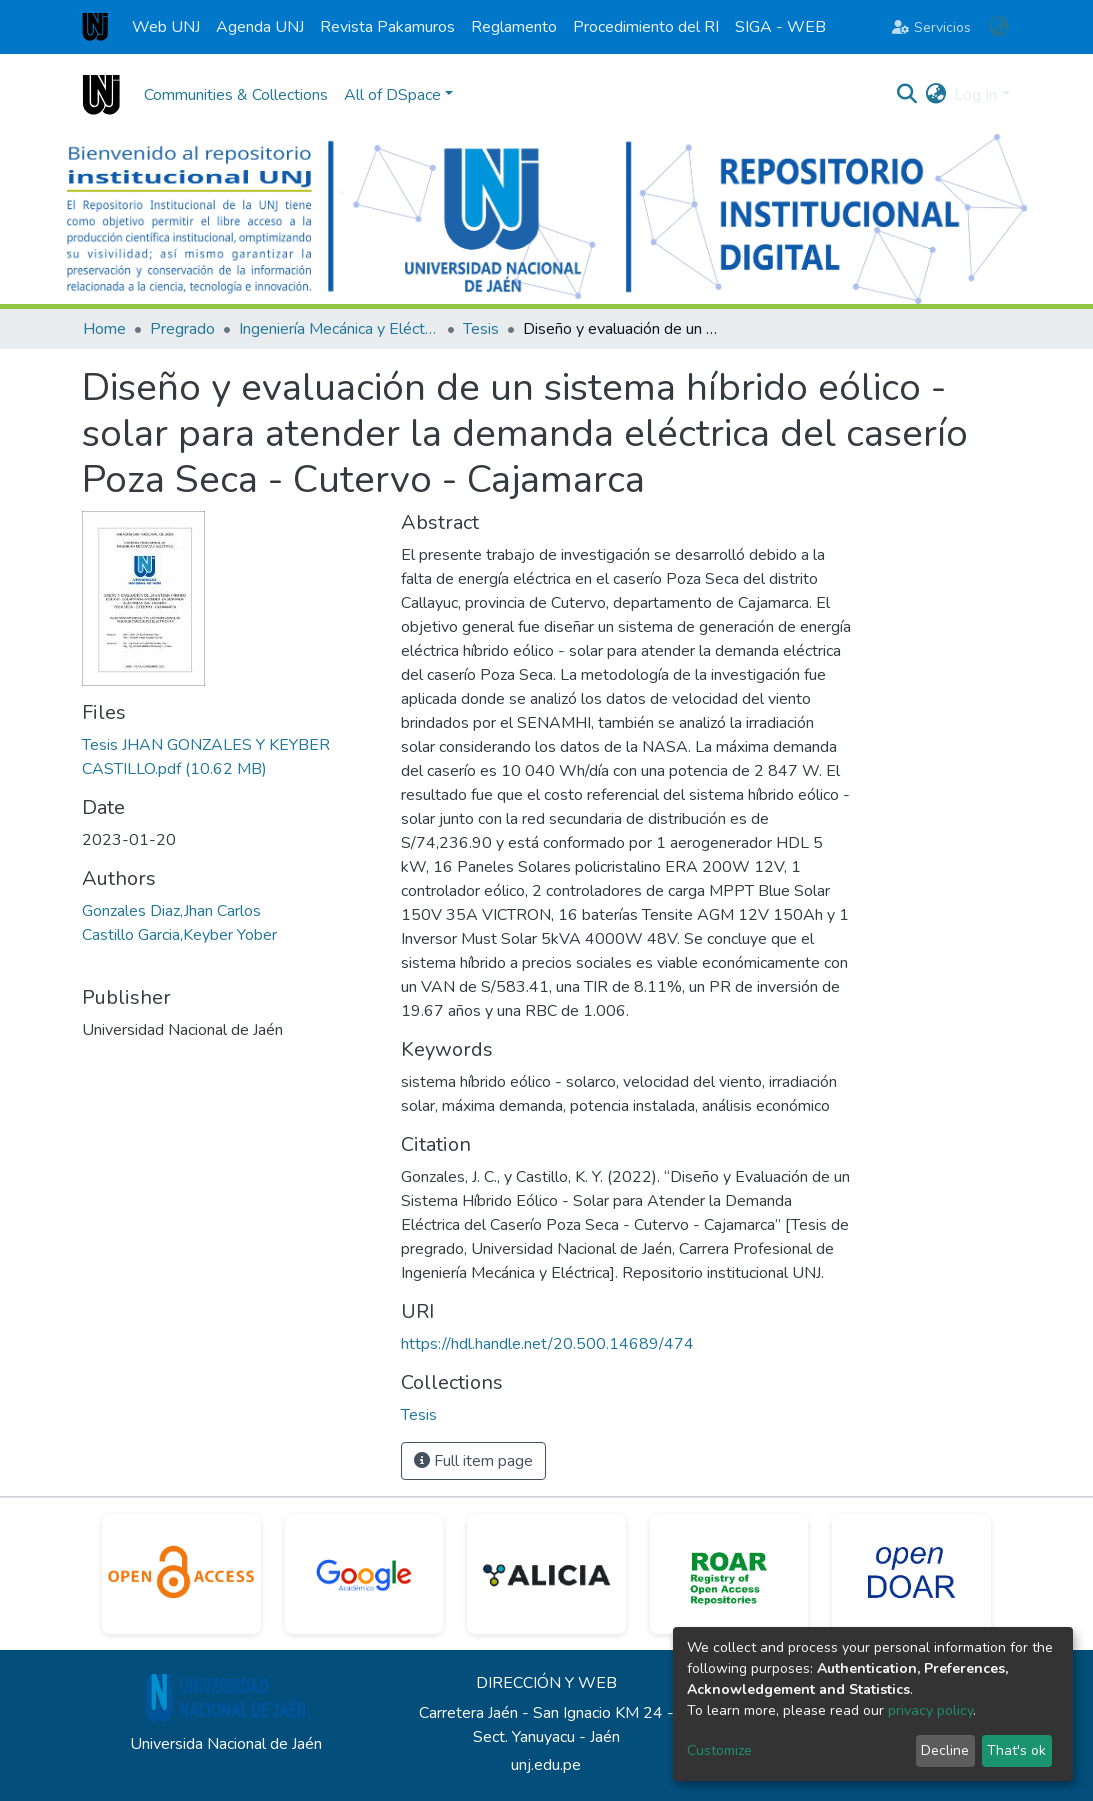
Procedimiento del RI (646, 27)
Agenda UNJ (260, 27)
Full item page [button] (473, 1461)
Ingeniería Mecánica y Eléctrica (339, 329)
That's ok (1016, 1750)
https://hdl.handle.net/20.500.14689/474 (547, 1344)
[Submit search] (906, 95)
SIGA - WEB (780, 27)
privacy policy (930, 1710)
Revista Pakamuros (387, 27)
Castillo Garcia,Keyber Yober (179, 935)
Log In (975, 95)
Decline (945, 1750)
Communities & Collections (236, 95)
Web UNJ (166, 27)
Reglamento (514, 27)
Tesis (481, 329)
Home (104, 329)
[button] (999, 27)
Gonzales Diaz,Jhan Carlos (171, 911)
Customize (719, 1750)
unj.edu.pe (546, 1765)
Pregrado (182, 329)
